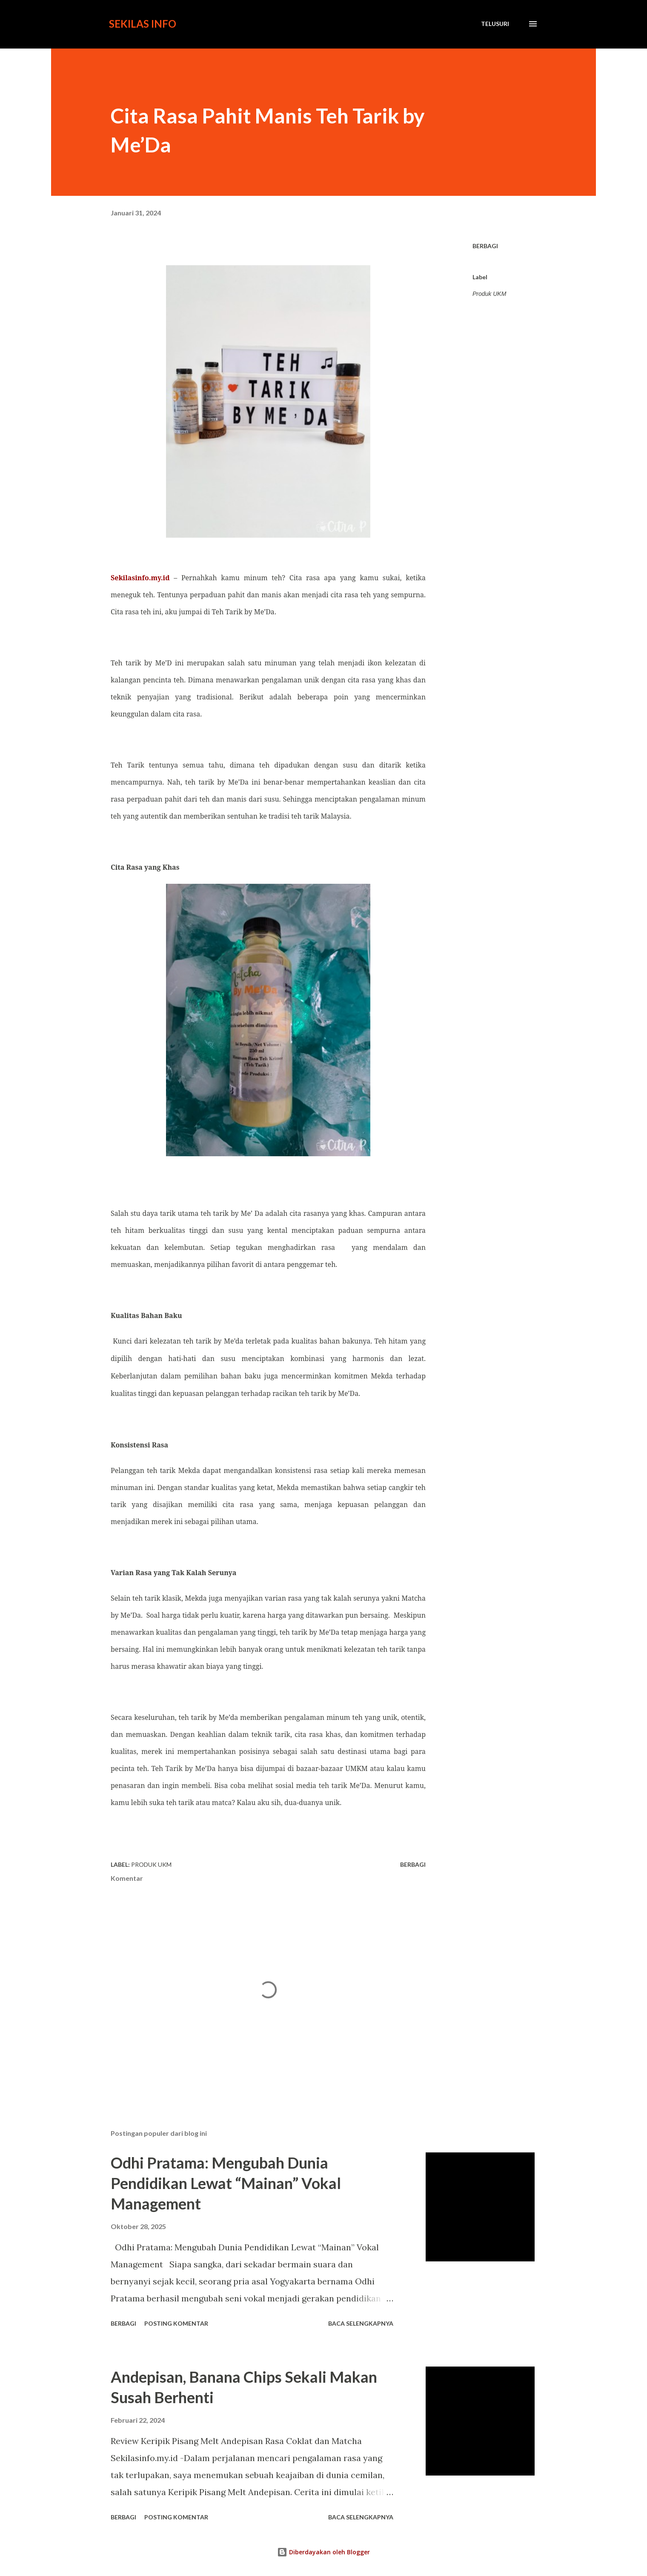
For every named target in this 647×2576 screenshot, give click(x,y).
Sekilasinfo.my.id (140, 577)
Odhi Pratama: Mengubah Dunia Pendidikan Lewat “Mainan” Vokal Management (226, 2183)
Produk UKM (489, 293)
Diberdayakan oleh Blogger (323, 2552)
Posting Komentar (176, 2323)
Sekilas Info (142, 23)
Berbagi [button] (485, 245)
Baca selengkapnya (360, 2323)
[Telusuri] (495, 24)
